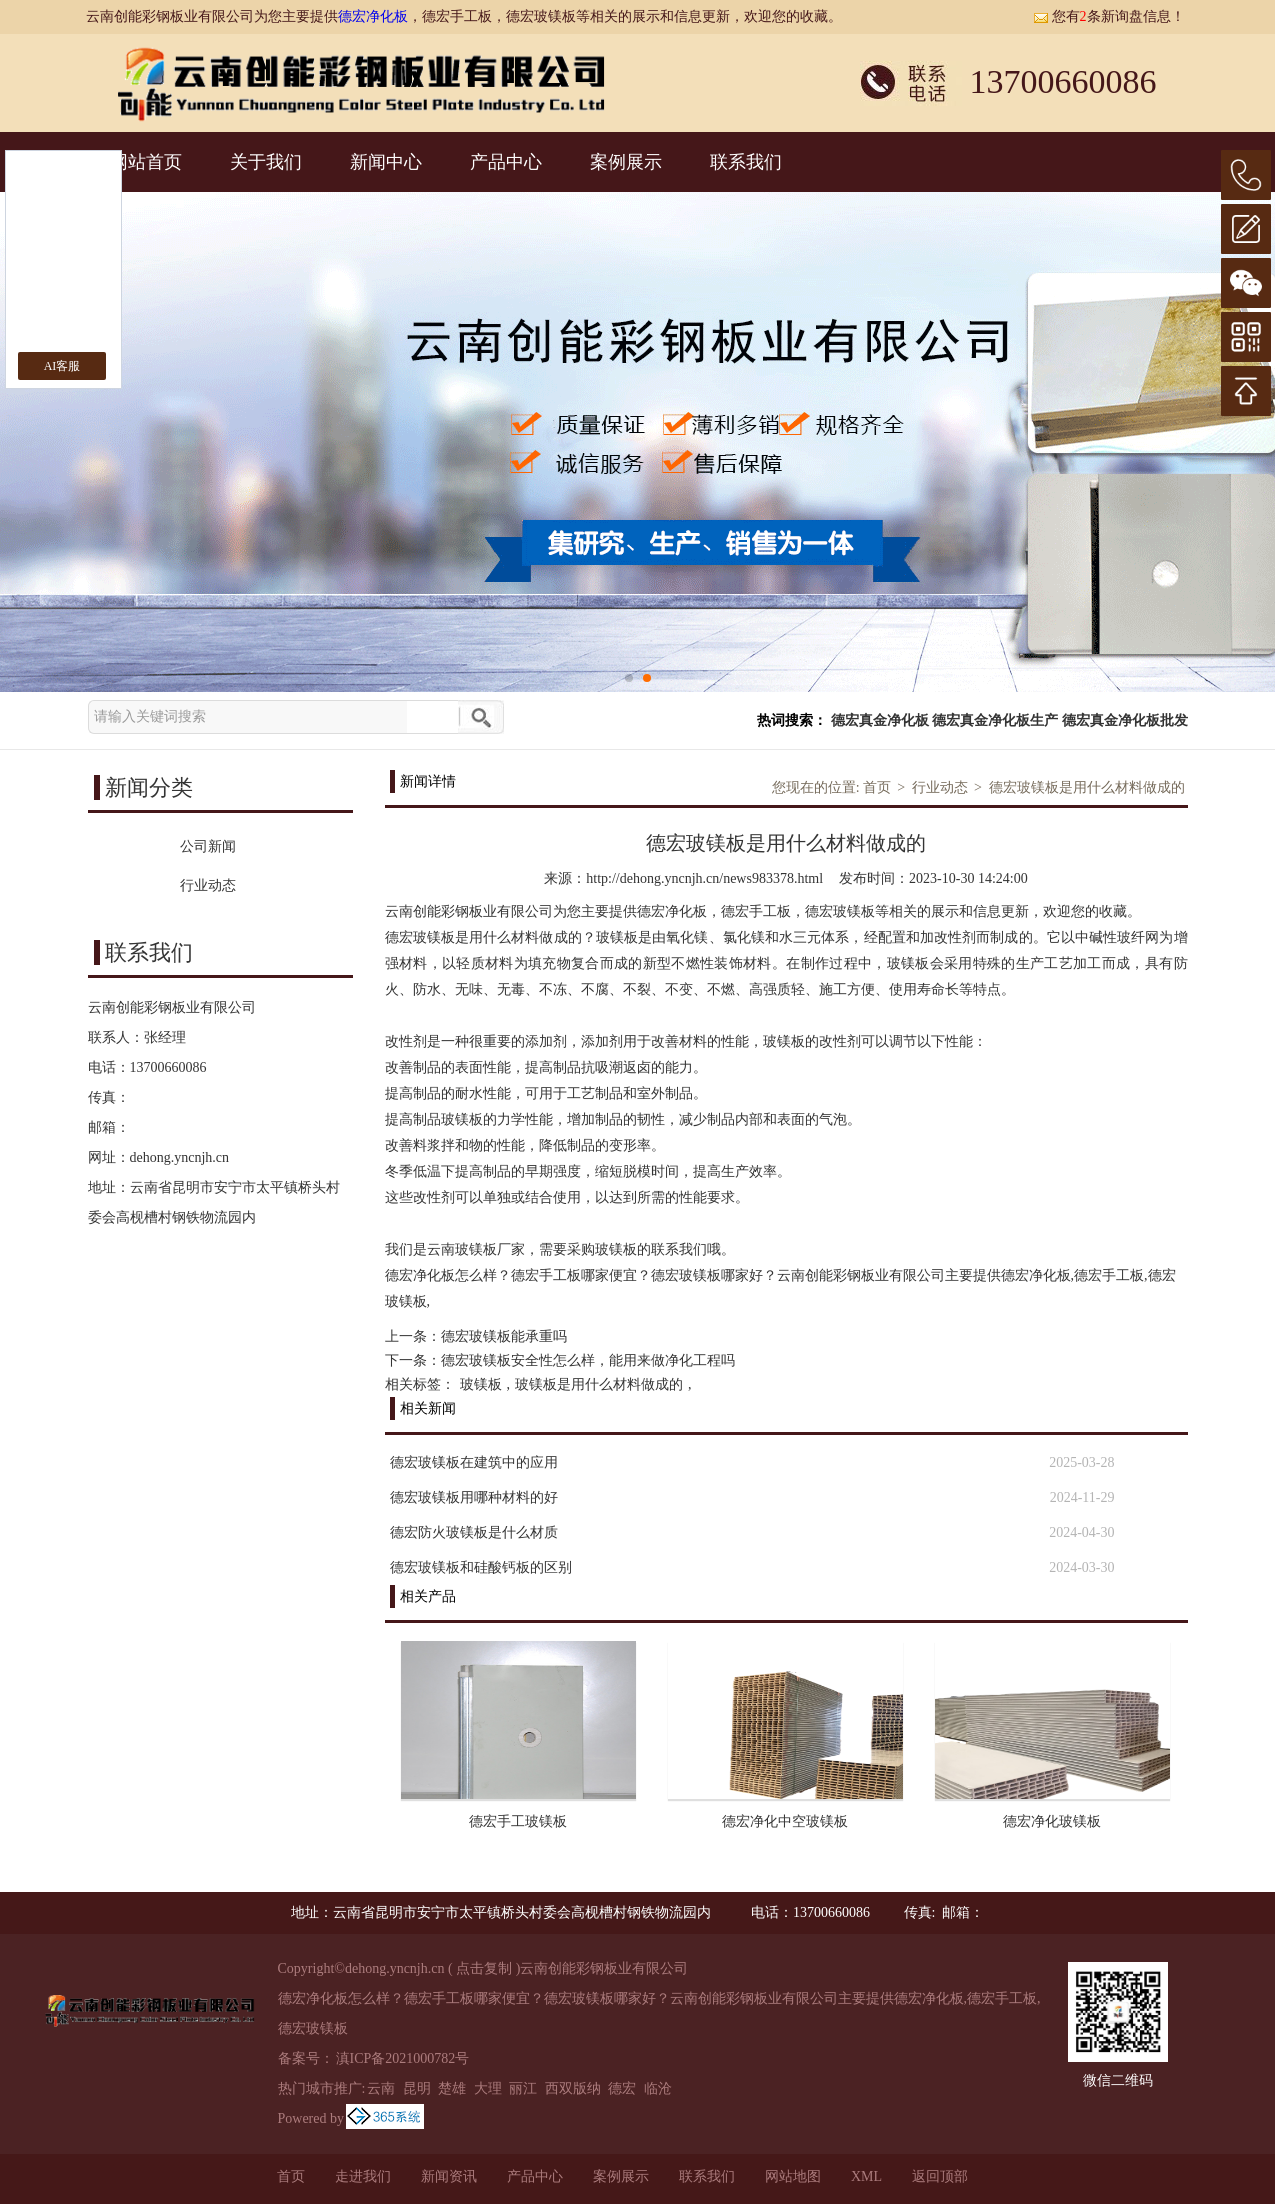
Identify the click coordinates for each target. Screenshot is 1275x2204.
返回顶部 (940, 2176)
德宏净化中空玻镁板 (785, 1821)
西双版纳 (573, 2088)
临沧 (658, 2088)
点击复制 (484, 1968)
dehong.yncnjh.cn (180, 1157)
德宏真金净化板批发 (1125, 720)
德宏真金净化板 (880, 720)
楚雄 (452, 2088)
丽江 (523, 2088)
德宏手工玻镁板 (518, 1821)
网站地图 (793, 2176)
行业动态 (940, 787)
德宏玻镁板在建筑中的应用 (474, 1462)
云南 (381, 2088)
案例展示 (626, 162)
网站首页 (146, 162)
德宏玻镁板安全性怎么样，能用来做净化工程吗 (588, 1360)
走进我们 (363, 2176)
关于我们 (266, 162)
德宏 (622, 2088)
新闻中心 (386, 162)
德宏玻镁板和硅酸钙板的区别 (481, 1567)
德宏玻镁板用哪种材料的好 (474, 1497)
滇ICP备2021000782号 (403, 2058)
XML (866, 2176)
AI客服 (62, 366)
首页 (877, 787)
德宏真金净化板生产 (995, 720)
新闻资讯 (449, 2176)
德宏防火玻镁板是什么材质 (474, 1532)
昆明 (417, 2088)
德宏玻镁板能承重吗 (504, 1336)
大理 (488, 2088)
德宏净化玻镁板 (1052, 1821)
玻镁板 (481, 1384)
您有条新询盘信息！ (1109, 16)
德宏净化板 (373, 16)
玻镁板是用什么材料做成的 (599, 1384)
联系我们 (746, 162)
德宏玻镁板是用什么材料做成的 (1087, 787)
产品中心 (506, 162)
